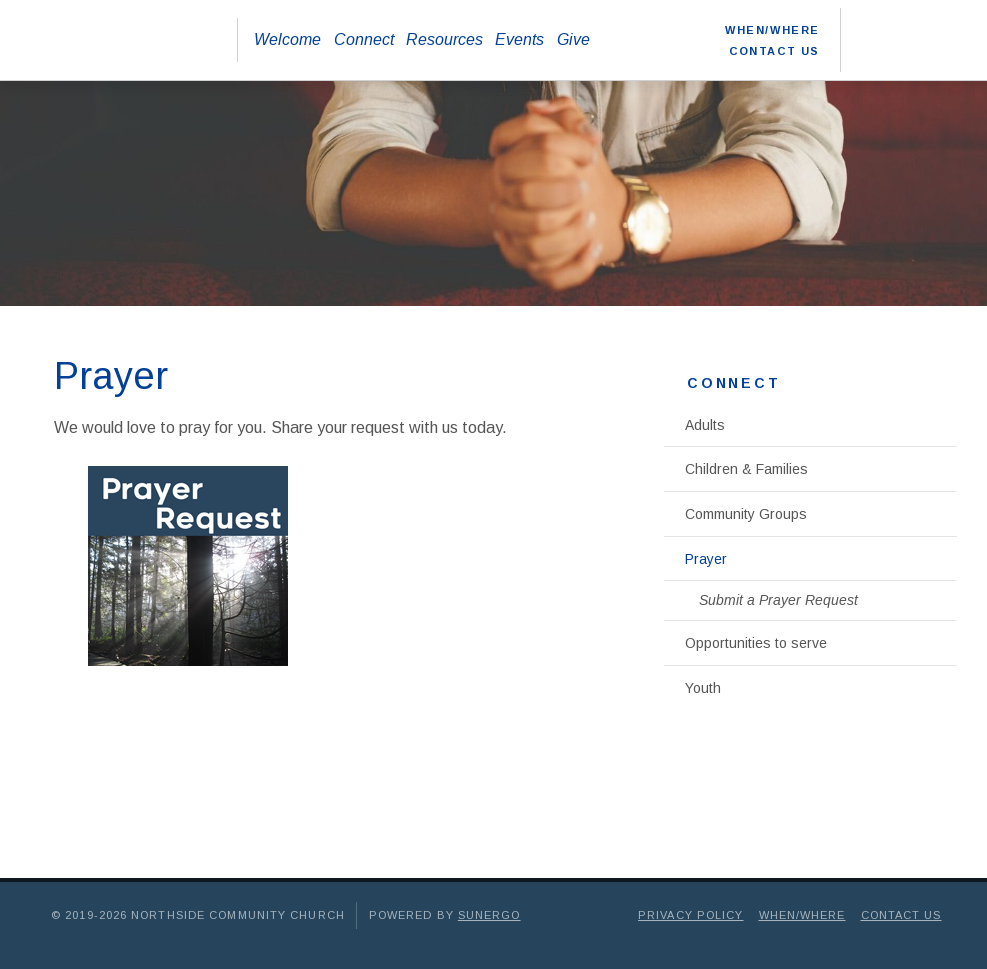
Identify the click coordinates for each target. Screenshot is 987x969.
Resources (444, 39)
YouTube (909, 24)
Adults (705, 425)
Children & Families (746, 469)
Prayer (706, 559)
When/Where (772, 30)
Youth (703, 688)
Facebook (873, 24)
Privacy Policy (690, 915)
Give (573, 39)
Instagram (945, 24)
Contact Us (774, 51)
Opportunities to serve (756, 643)
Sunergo (489, 915)
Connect (364, 39)
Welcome (287, 39)
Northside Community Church (121, 40)
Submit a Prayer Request (778, 600)
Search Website (873, 56)
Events (519, 39)
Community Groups (746, 514)
